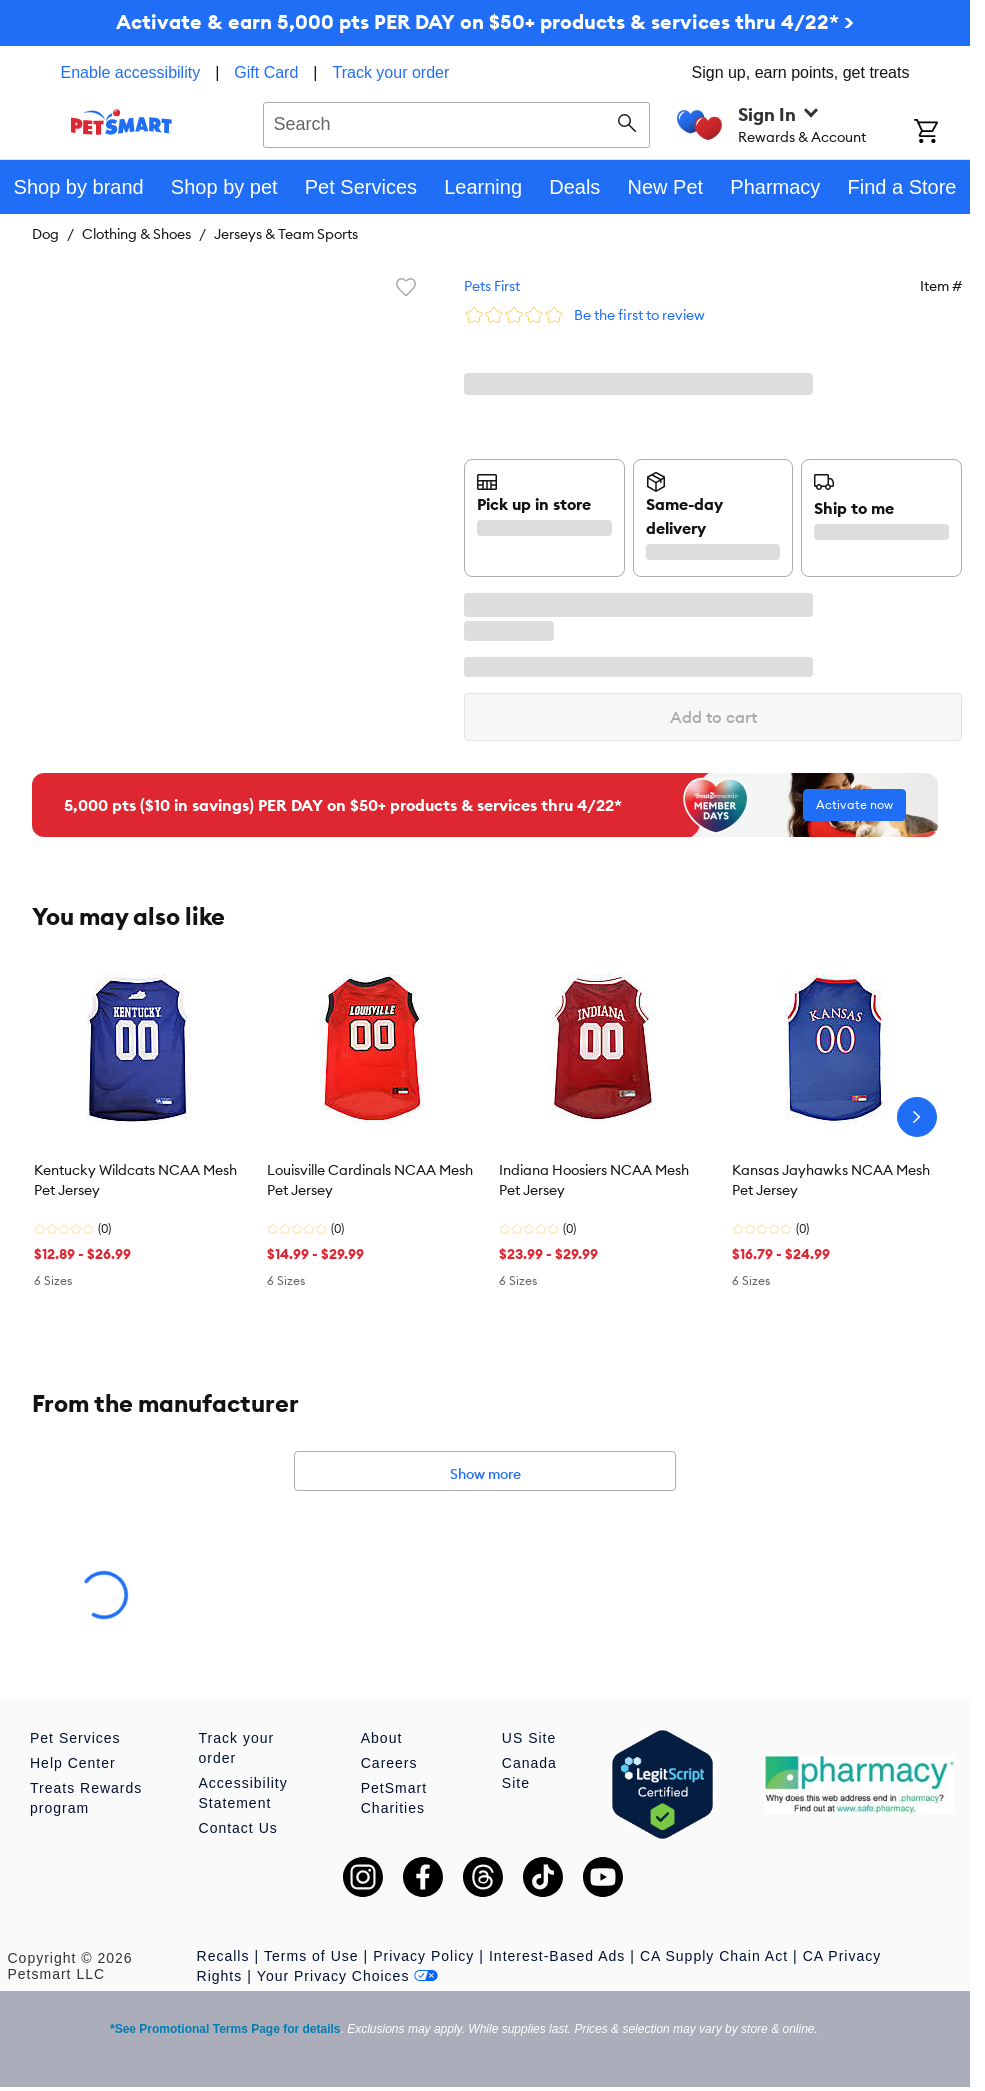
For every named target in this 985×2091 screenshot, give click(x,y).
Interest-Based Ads (557, 1956)
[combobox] (456, 122)
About (382, 1738)
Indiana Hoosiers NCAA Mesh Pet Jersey (594, 1180)
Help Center (73, 1763)
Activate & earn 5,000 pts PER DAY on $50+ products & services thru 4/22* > (485, 21)
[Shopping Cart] (942, 133)
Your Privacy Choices (348, 1976)
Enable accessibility (131, 72)
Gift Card (266, 72)
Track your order (391, 72)
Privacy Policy (423, 1956)
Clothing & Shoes (136, 234)
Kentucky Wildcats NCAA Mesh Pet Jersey (135, 1180)
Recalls (223, 1956)
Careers (389, 1763)
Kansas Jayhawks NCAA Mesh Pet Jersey (831, 1180)
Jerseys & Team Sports (286, 234)
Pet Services (75, 1738)
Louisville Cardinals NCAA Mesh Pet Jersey (370, 1180)
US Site (529, 1738)
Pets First (492, 286)
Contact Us (238, 1828)
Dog (45, 234)
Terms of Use (311, 1956)
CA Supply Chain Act (714, 1956)
